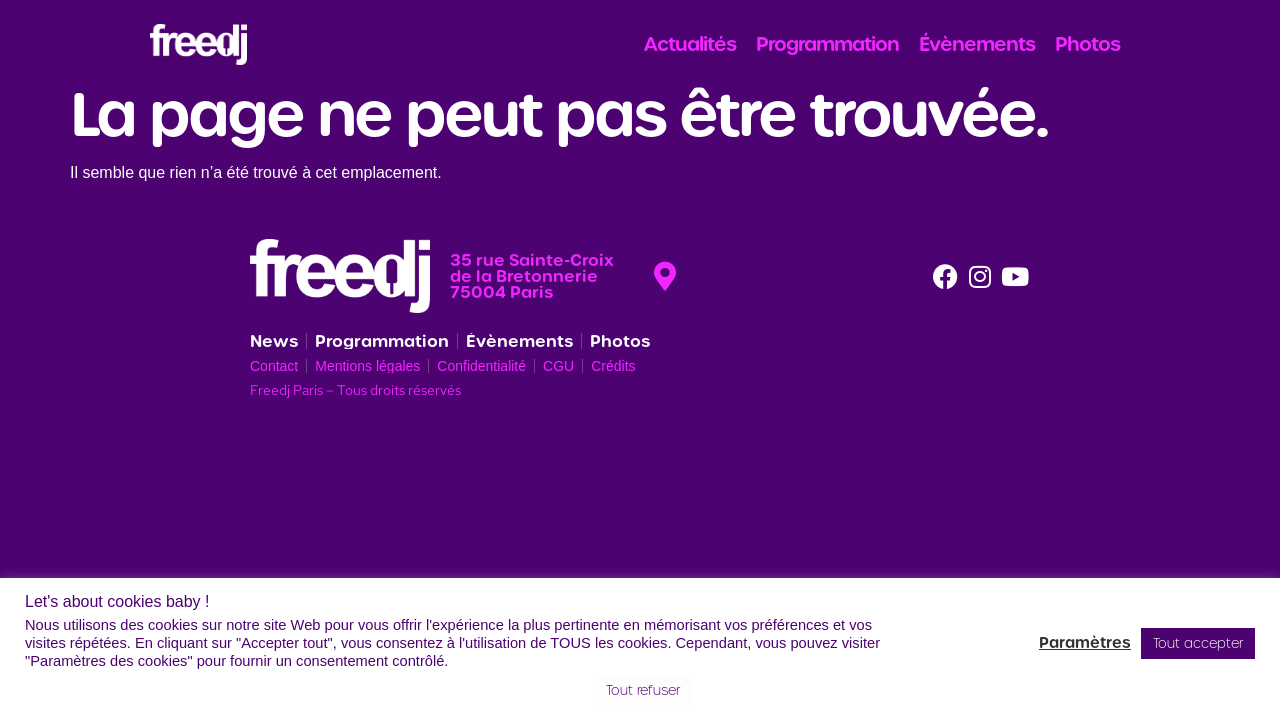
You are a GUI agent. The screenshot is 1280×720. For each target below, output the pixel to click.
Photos (1087, 44)
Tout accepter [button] (1198, 643)
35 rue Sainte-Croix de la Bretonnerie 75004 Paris (532, 276)
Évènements (977, 44)
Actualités (690, 44)
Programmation (827, 44)
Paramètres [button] (1085, 643)
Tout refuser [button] (643, 690)
